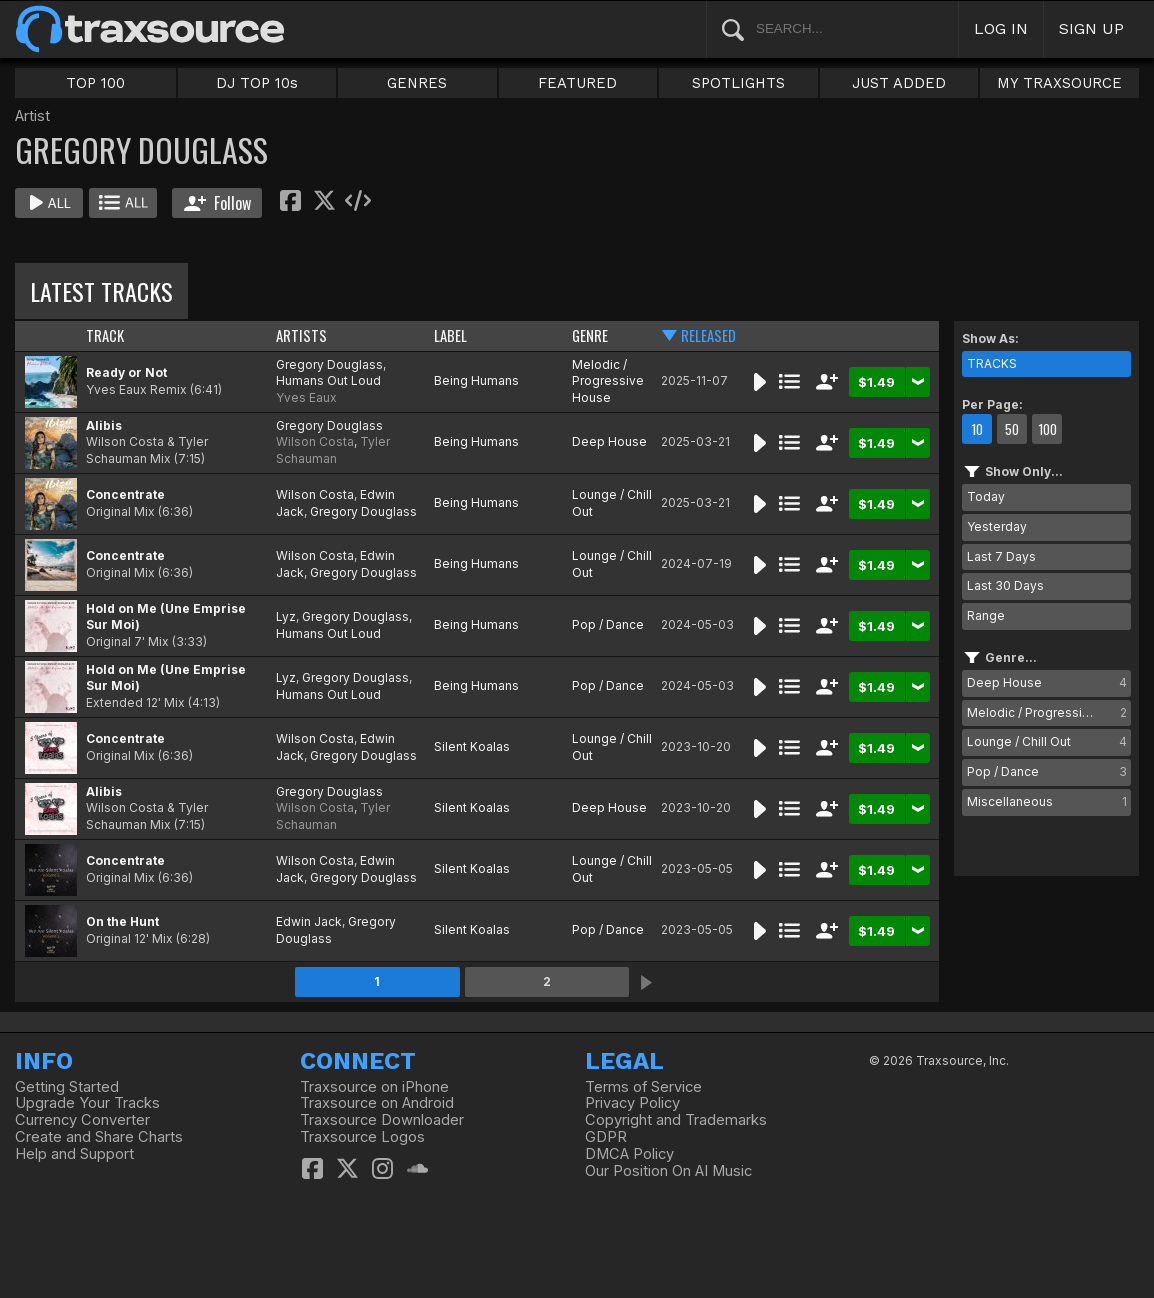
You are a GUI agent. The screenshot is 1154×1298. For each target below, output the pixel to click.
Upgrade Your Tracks (87, 1103)
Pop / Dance (608, 624)
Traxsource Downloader (382, 1120)
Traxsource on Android (377, 1103)
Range (986, 615)
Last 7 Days (1001, 556)
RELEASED (708, 335)
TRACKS (992, 363)
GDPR (606, 1137)
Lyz (286, 616)
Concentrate (125, 494)
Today (986, 496)
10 (977, 429)
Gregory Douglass (329, 364)
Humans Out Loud (328, 380)
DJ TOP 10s (257, 83)
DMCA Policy (629, 1154)
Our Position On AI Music (668, 1171)
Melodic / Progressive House (608, 381)
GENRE (590, 335)
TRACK (105, 335)
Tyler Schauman (333, 450)
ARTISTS (301, 335)
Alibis (104, 425)
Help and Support (74, 1154)
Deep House (609, 441)
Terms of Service (643, 1087)
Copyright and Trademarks (676, 1120)
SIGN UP (1091, 28)
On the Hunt (122, 921)
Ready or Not (126, 372)
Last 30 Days (1005, 585)
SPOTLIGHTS (738, 83)
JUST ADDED (899, 83)
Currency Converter (82, 1120)
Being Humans (476, 380)
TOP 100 (95, 83)
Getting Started (67, 1087)
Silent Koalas (472, 746)
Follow (217, 203)
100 (1047, 429)
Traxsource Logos (362, 1137)
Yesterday (997, 526)
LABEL (450, 335)
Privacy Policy (632, 1103)
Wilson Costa (315, 441)
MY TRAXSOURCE (1059, 83)
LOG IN (1001, 28)
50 (1012, 429)
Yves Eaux (306, 397)
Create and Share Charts (99, 1137)
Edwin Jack (309, 921)
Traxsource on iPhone (374, 1087)
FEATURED (577, 83)
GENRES (417, 83)
